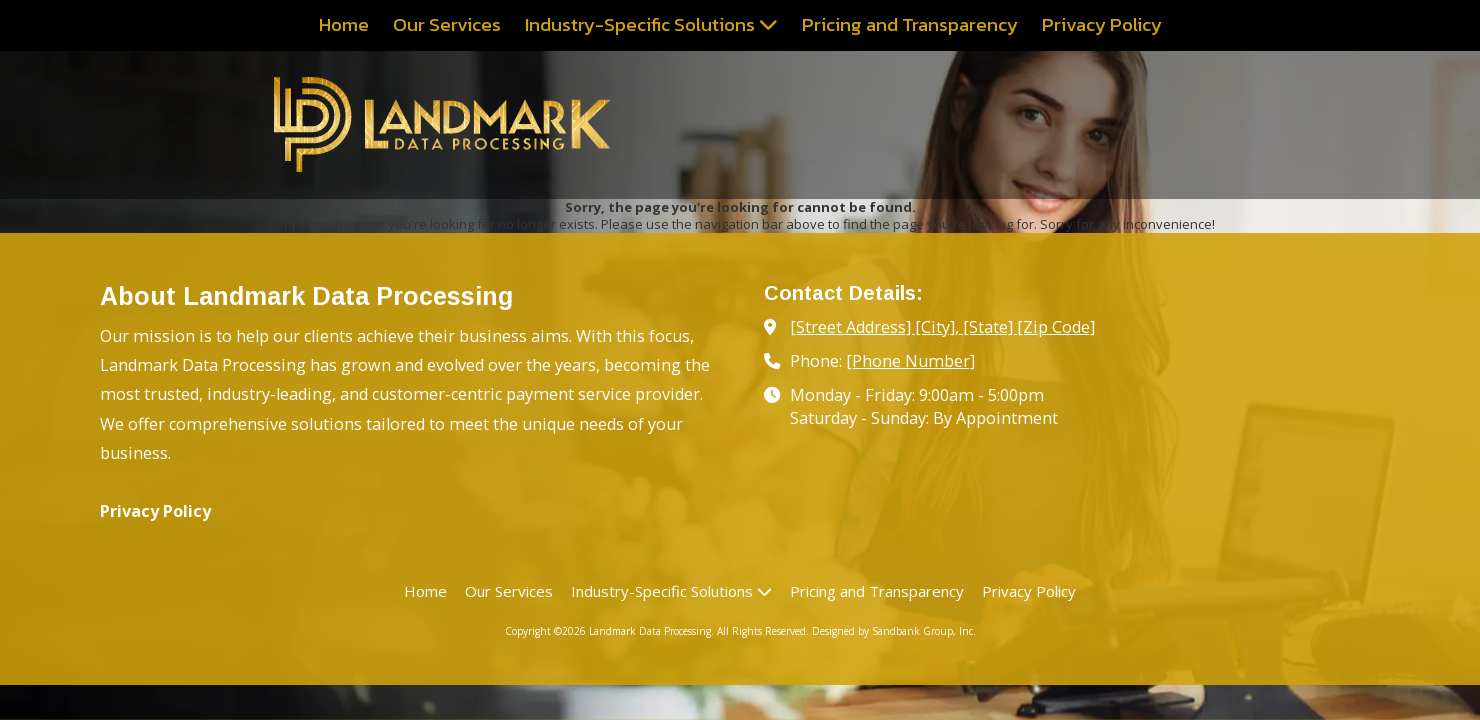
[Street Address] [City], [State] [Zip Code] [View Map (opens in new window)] (942, 327)
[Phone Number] (910, 361)
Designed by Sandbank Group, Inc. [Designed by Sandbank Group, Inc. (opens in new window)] (894, 631)
